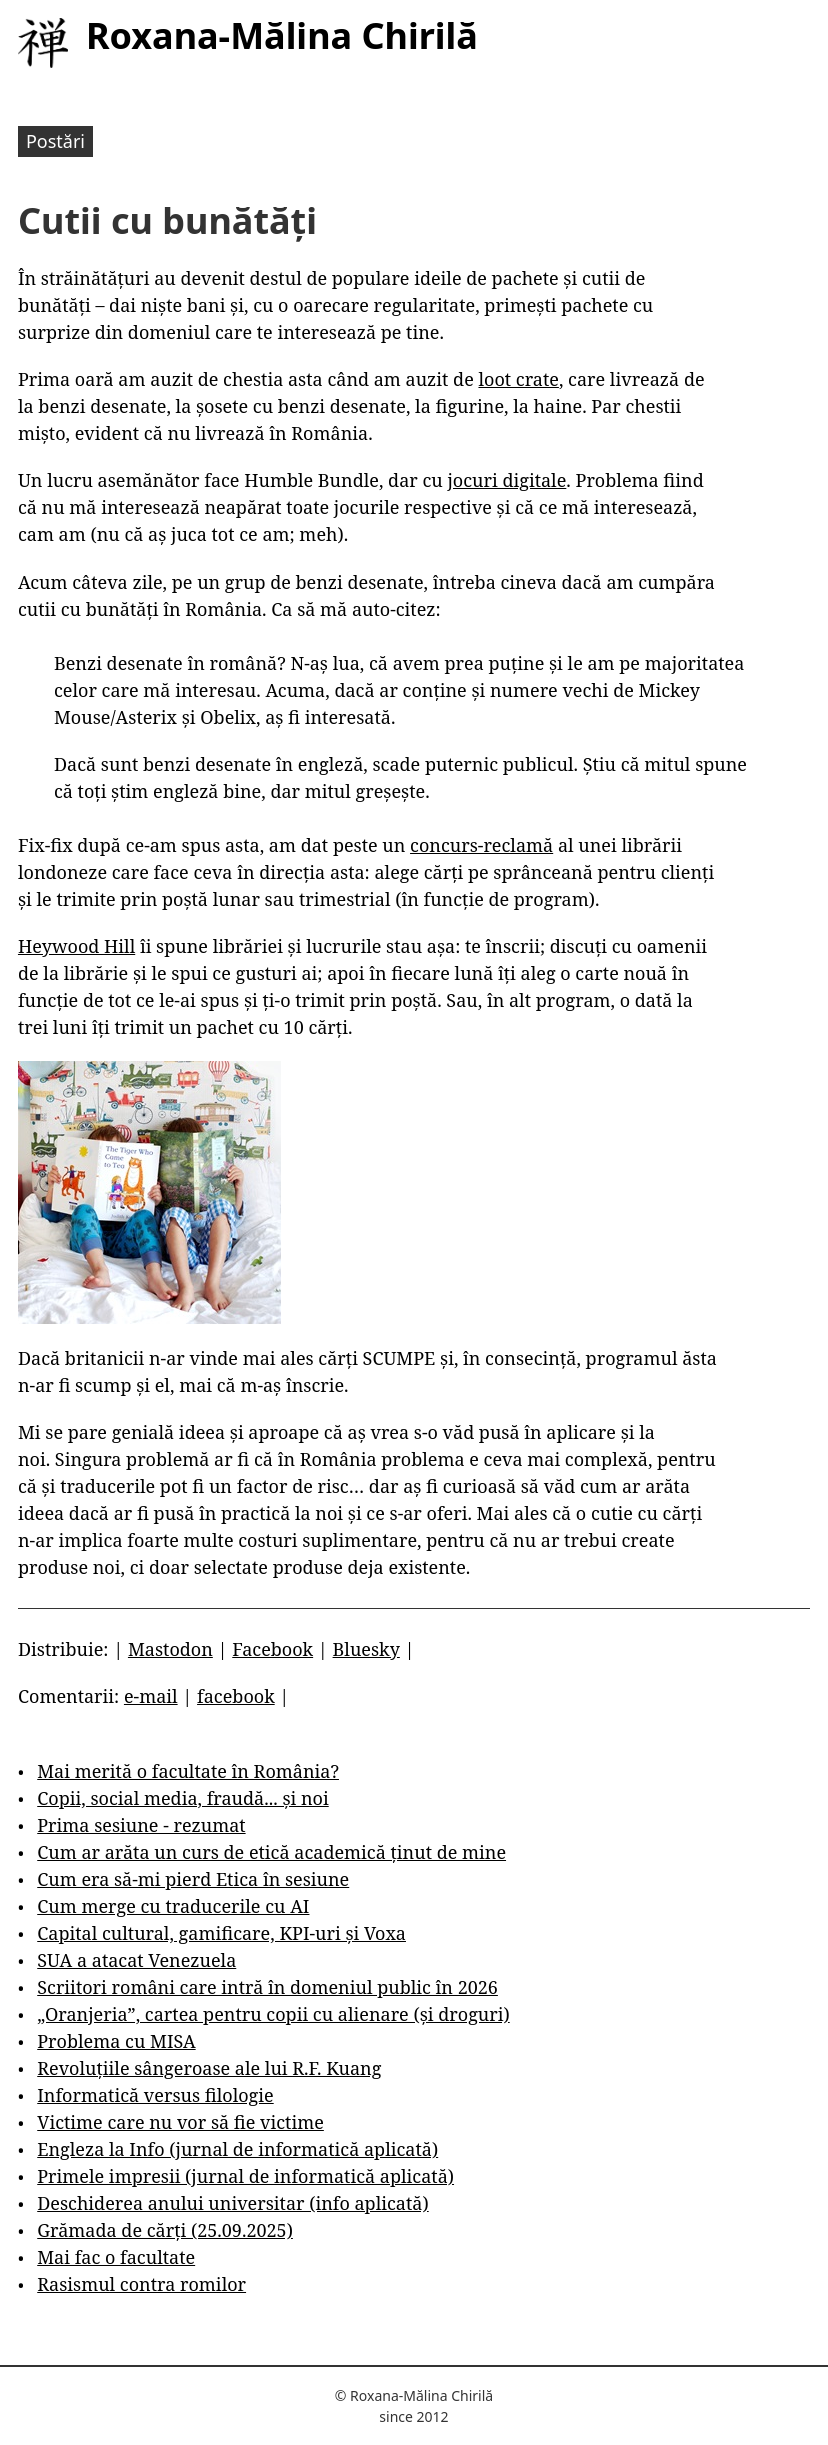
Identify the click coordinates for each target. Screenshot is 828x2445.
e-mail (151, 1696)
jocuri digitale (506, 480)
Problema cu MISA (116, 2041)
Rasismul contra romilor (141, 2284)
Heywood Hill (76, 946)
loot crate (518, 379)
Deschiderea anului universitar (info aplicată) (232, 2203)
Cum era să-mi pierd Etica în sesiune (193, 1879)
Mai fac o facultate (116, 2257)
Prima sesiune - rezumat (141, 1825)
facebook (236, 1696)
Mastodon (170, 1649)
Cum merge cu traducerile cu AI (173, 1906)
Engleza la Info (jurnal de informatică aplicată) (237, 2149)
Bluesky (366, 1649)
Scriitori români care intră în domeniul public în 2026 (267, 1987)
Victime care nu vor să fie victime (180, 2122)
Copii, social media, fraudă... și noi (182, 1798)
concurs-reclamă (481, 845)
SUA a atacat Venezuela (136, 1960)
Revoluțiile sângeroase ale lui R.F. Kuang (209, 2068)
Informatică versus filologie (155, 2095)
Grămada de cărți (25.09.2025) (165, 2230)
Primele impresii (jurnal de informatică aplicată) (245, 2176)
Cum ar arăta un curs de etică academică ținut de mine (271, 1852)
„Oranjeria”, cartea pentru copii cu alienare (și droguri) (273, 2014)
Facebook (272, 1649)
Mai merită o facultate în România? (188, 1771)
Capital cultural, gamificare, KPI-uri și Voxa (221, 1933)
